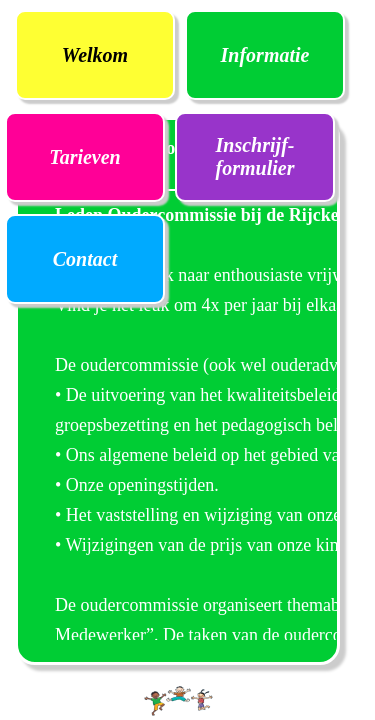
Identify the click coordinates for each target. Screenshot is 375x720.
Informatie (265, 55)
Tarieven (84, 157)
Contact (85, 259)
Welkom (95, 55)
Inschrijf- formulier (255, 156)
